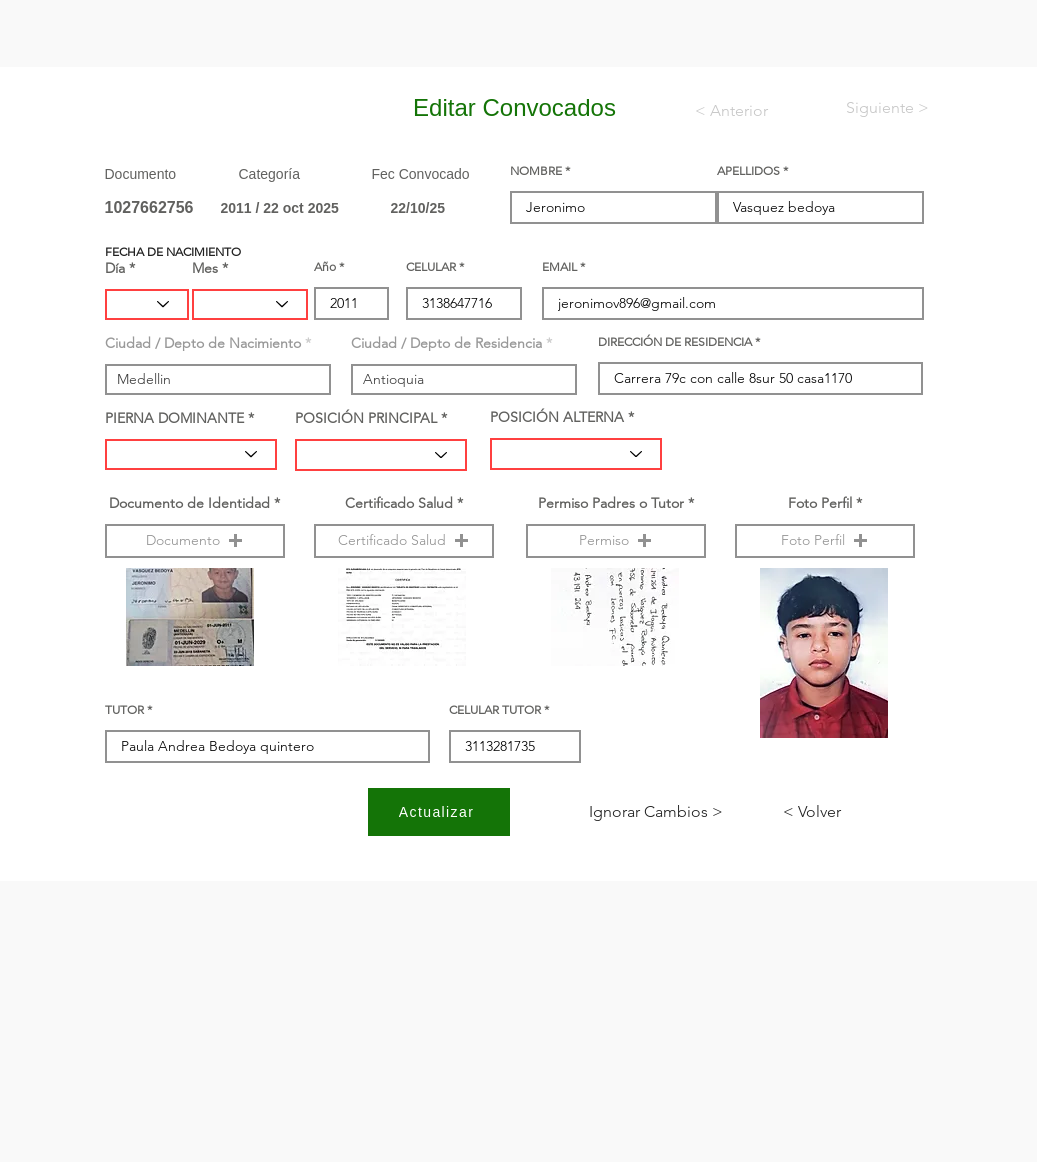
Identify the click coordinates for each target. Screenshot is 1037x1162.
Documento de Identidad (189, 503)
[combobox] (218, 379)
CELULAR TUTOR (495, 710)
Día (115, 268)
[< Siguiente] (871, 108)
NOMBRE (536, 171)
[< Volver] (849, 812)
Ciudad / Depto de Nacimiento (203, 343)
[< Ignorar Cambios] (656, 812)
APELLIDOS (748, 171)
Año (325, 267)
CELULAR (431, 267)
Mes (205, 268)
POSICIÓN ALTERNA (557, 417)
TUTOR (124, 710)
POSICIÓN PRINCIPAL (366, 418)
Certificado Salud (399, 503)
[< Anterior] (744, 111)
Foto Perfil (820, 503)
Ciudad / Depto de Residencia (446, 343)
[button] (195, 541)
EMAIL (559, 267)
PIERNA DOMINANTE (174, 418)
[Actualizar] (439, 812)
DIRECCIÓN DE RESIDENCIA (675, 342)
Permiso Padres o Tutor (611, 503)
